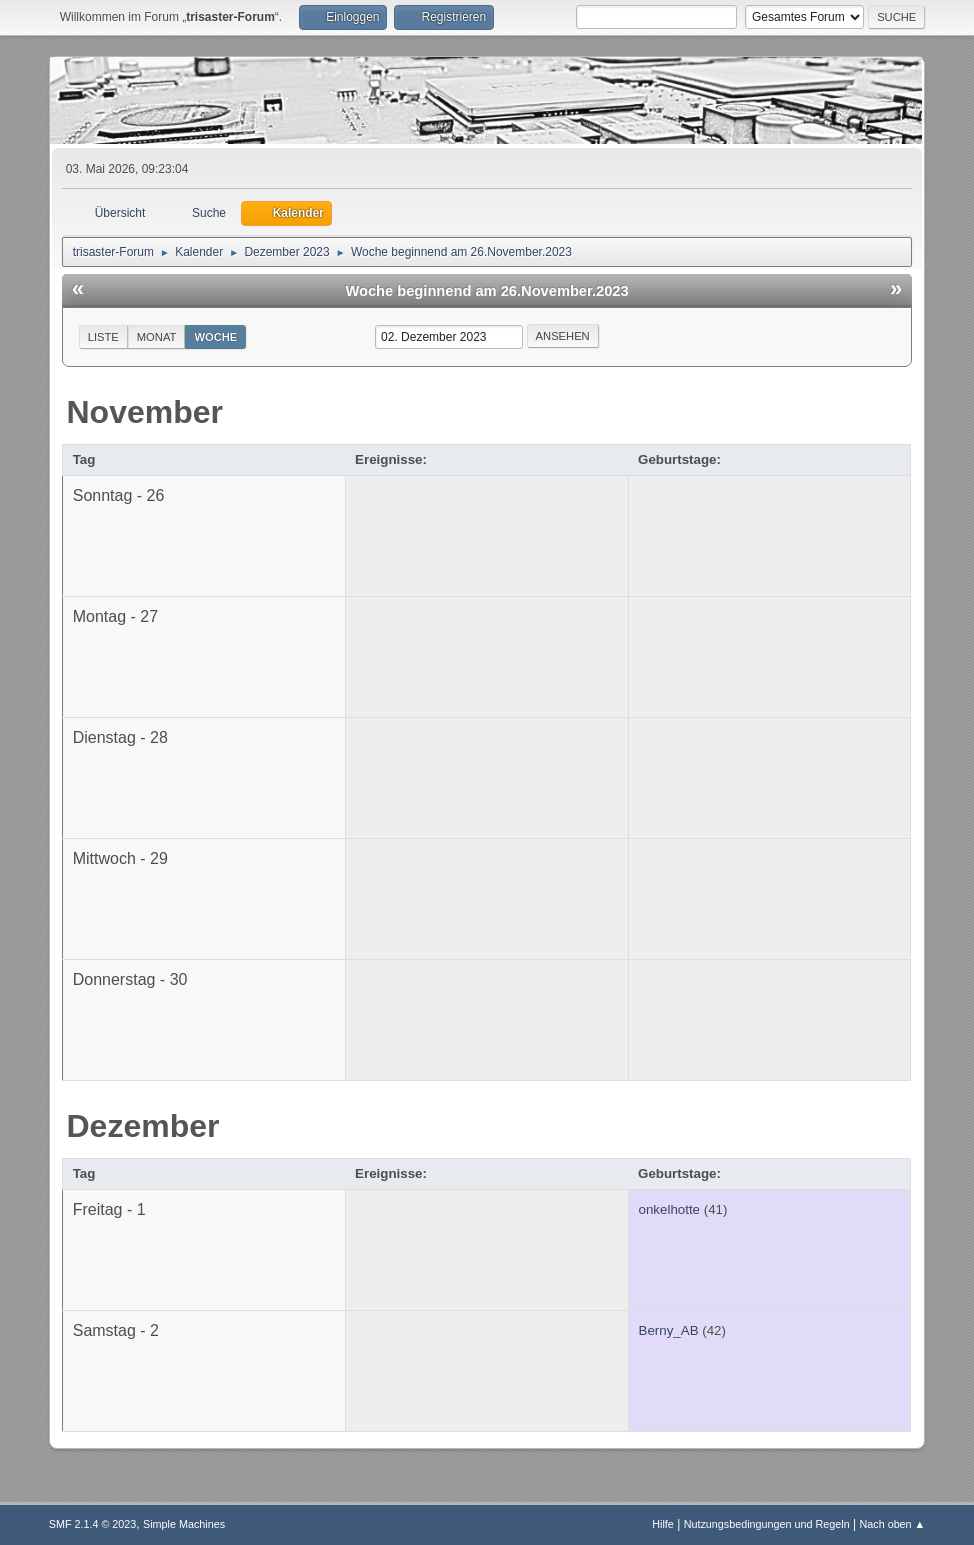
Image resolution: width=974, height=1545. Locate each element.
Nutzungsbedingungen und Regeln (767, 1524)
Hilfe (663, 1524)
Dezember (143, 1126)
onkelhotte (670, 1209)
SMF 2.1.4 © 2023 (93, 1524)
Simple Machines (184, 1524)
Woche (215, 337)
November (145, 412)
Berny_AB (669, 1330)
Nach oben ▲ (892, 1524)
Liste (103, 337)
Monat (157, 337)
